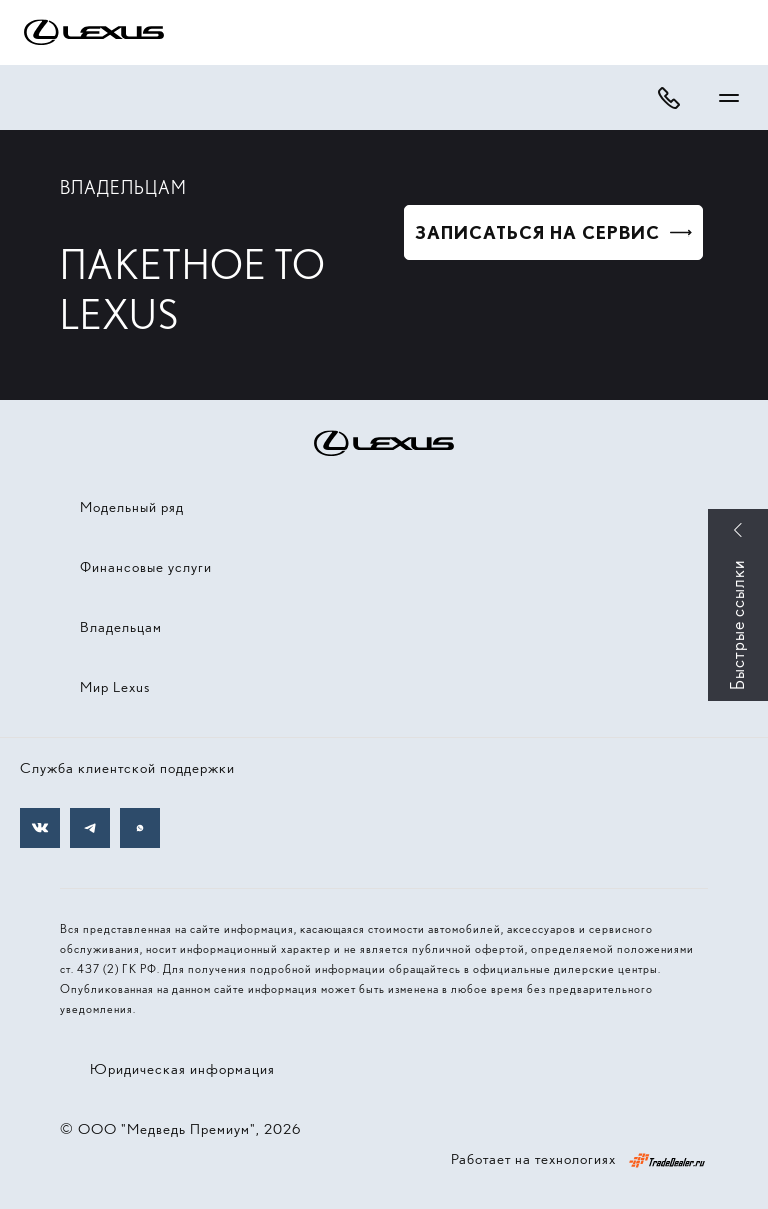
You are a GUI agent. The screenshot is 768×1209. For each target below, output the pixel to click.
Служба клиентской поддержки (127, 768)
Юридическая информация (182, 1069)
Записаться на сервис (537, 232)
